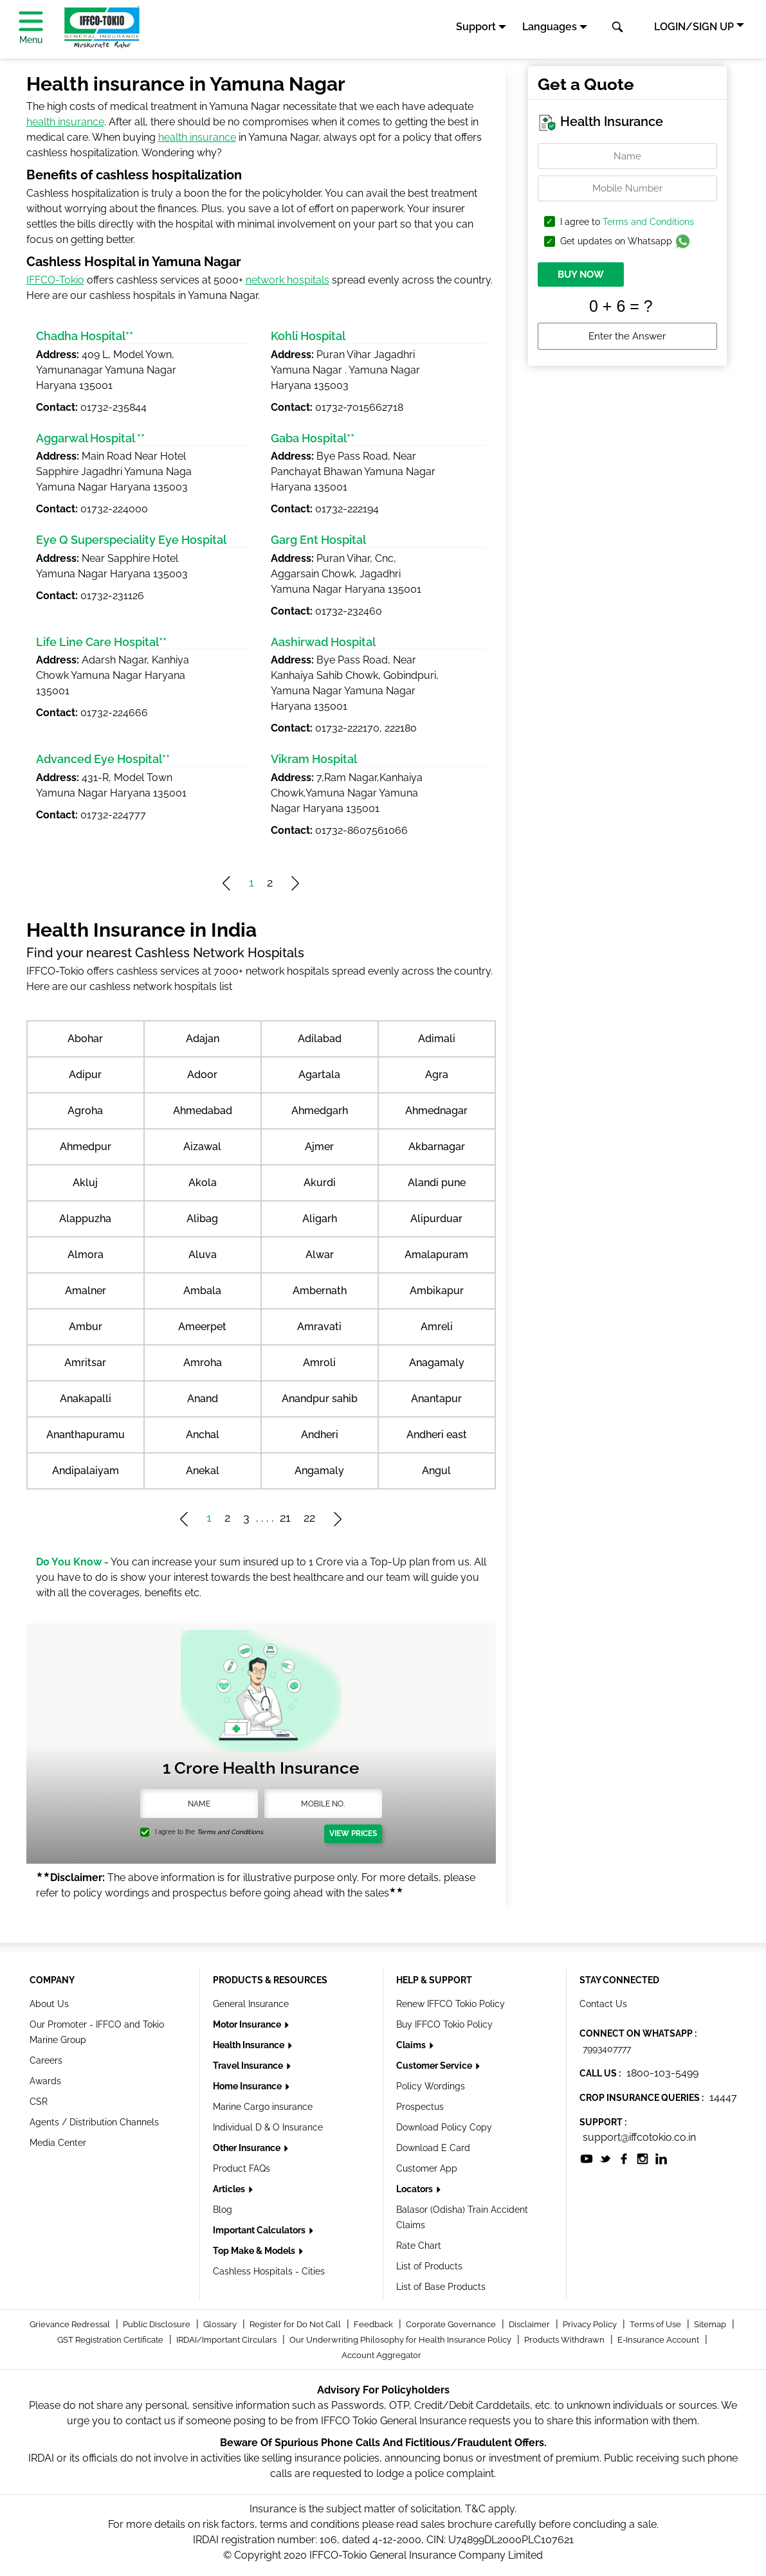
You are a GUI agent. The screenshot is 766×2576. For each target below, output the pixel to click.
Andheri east (436, 1434)
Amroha (202, 1362)
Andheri (319, 1434)
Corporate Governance (452, 2324)
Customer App (426, 2168)
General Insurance (251, 2004)
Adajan (202, 1038)
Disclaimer (530, 2324)
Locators (415, 2189)
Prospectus (420, 2107)
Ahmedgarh (319, 1110)
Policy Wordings (430, 2086)
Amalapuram (436, 1254)
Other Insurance (247, 2148)
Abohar (85, 1038)
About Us (49, 2004)
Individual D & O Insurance (268, 2127)
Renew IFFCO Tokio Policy (450, 2004)
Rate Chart (418, 2245)
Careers (46, 2060)
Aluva (202, 1254)
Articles (230, 2189)
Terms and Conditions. (230, 1831)
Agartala (319, 1074)
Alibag (202, 1218)
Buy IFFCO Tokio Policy (444, 2024)
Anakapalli (85, 1398)
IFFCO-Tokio (55, 280)
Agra (436, 1074)
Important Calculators (260, 2230)
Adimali (436, 1038)
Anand (202, 1398)
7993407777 (607, 2049)
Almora (86, 1254)
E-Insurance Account (659, 2340)
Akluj (85, 1182)
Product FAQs (241, 2168)
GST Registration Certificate (111, 2340)
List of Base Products (441, 2287)
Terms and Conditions (648, 222)
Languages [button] (549, 27)
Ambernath (320, 1290)
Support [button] (476, 27)
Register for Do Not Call (296, 2324)
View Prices (353, 1833)
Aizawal (202, 1146)
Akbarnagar (436, 1146)
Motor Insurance (248, 2024)
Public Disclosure (157, 2324)
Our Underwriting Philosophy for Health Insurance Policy (401, 2340)
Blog (222, 2209)
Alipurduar (436, 1218)
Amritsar (85, 1362)
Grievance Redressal (71, 2324)
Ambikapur (437, 1290)
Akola (202, 1182)
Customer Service (435, 2065)
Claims (412, 2045)
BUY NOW (581, 274)
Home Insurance (248, 2086)
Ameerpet (202, 1326)
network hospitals (287, 280)
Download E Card (433, 2148)
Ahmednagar (436, 1110)
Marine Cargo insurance (263, 2107)
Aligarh (319, 1218)
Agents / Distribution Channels (94, 2122)
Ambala (202, 1290)
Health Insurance (249, 2045)
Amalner (85, 1290)
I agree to (627, 222)
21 (285, 1517)
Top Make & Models (255, 2251)
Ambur (85, 1326)
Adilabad (320, 1038)
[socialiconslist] (586, 2158)
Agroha (85, 1110)
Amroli (319, 1362)
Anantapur (436, 1398)
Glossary (221, 2324)
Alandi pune (437, 1182)
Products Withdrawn (565, 2340)
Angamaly (319, 1470)
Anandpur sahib (320, 1398)
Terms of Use (656, 2324)
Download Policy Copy (444, 2127)
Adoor (202, 1074)
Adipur (85, 1074)
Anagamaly (436, 1362)
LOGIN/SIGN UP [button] (694, 27)
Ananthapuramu (85, 1434)
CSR (39, 2101)
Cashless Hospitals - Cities (269, 2271)
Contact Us (603, 2004)
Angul (436, 1470)
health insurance (65, 122)
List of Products (429, 2266)
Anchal (202, 1434)
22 (309, 1517)
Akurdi (320, 1182)
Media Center (58, 2143)
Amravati (319, 1326)
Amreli (437, 1326)
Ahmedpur (85, 1146)
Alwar (319, 1254)
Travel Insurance (249, 2065)
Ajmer (319, 1146)
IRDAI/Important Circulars (227, 2340)
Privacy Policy (591, 2324)
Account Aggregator (381, 2355)
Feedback (374, 2324)
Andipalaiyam (85, 1470)
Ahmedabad (202, 1110)
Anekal (202, 1470)
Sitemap (711, 2324)
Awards (45, 2081)
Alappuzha (85, 1218)
